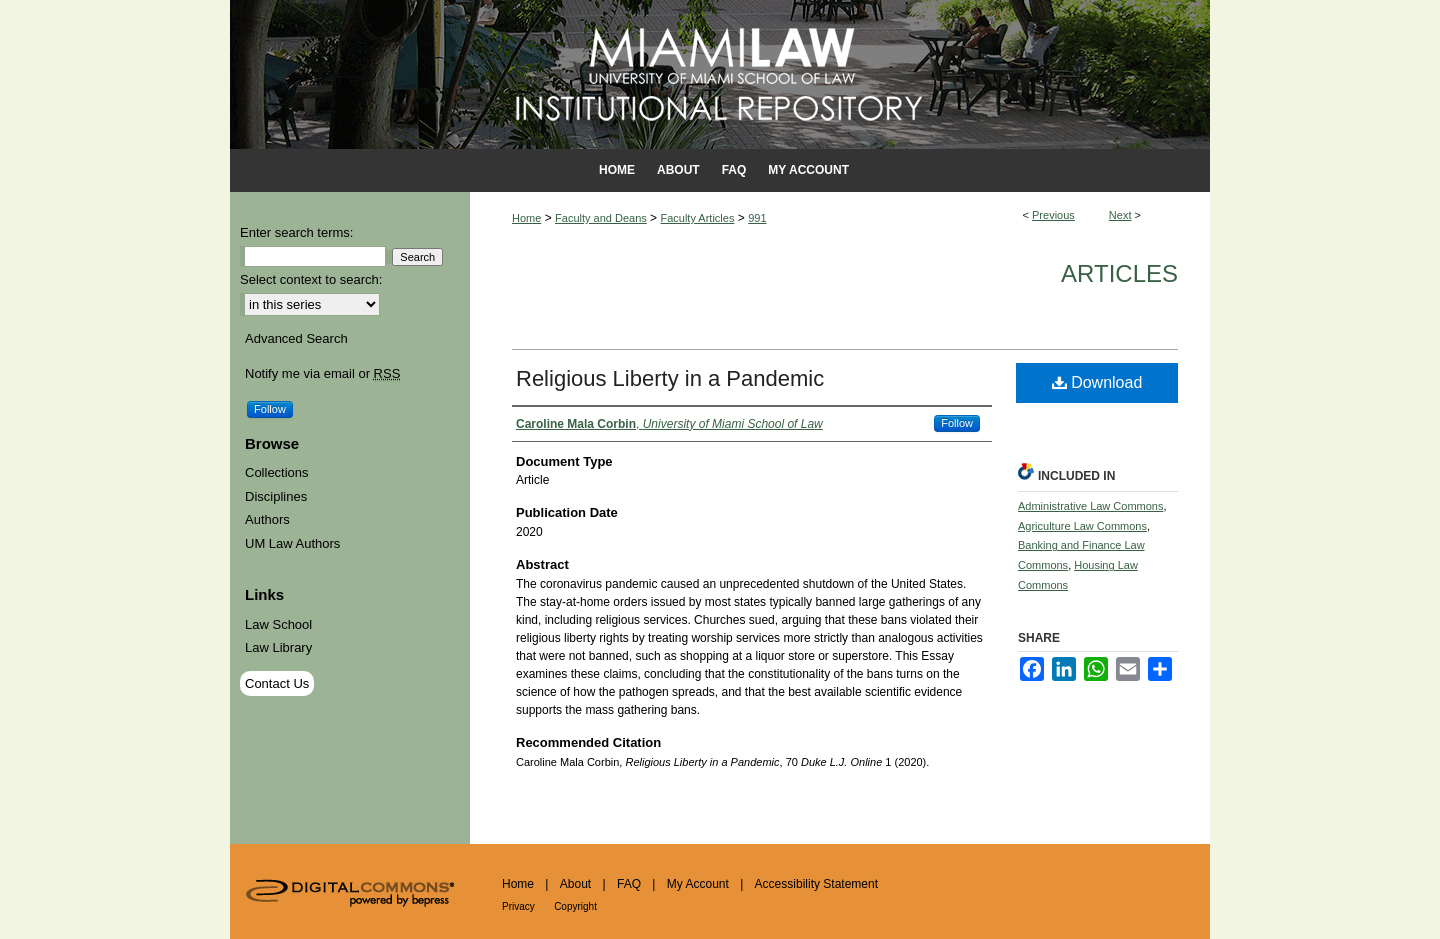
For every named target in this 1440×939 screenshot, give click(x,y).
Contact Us (277, 683)
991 (757, 218)
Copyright (575, 906)
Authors (267, 519)
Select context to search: (311, 279)
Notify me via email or (322, 374)
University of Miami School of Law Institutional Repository (720, 74)
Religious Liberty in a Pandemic (670, 378)
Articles (1119, 273)
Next (1120, 215)
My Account (698, 884)
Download (1097, 382)
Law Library (278, 647)
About (575, 884)
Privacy (518, 906)
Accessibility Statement (816, 884)
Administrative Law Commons (1091, 506)
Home (526, 218)
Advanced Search (296, 338)
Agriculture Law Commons (1082, 526)
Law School (278, 624)
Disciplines (276, 496)
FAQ (629, 884)
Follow (957, 423)
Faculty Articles (697, 218)
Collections (277, 472)
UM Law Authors (292, 543)
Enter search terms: (296, 232)
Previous (1053, 215)
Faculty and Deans (601, 218)
